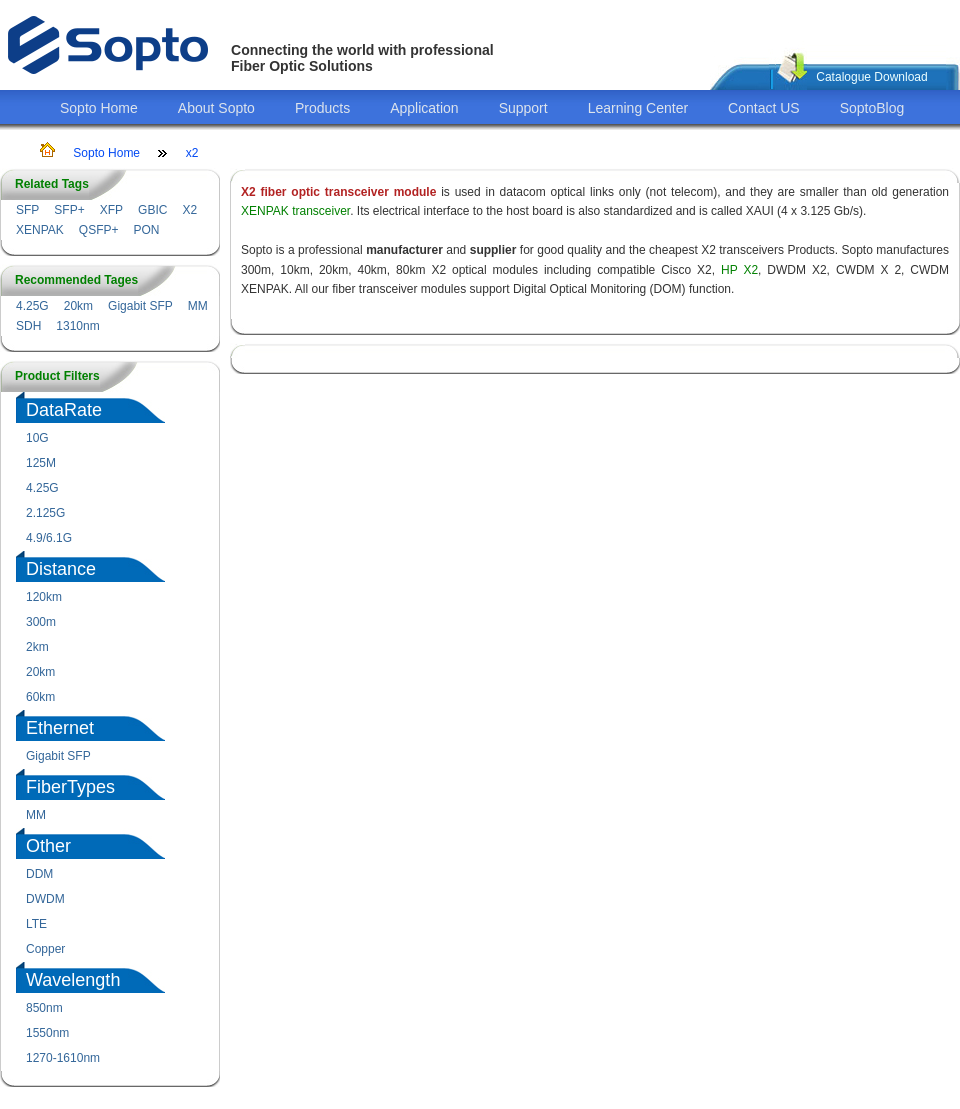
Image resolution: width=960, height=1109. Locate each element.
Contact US (764, 108)
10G (37, 438)
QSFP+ (99, 230)
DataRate (64, 410)
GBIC (152, 210)
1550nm (47, 1033)
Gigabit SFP (140, 306)
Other (48, 846)
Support (523, 108)
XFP (111, 210)
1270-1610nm (63, 1058)
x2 (192, 153)
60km (40, 697)
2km (37, 647)
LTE (36, 924)
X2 (189, 210)
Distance (61, 569)
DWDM (45, 899)
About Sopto (216, 108)
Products (322, 108)
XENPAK (40, 230)
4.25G (32, 306)
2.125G (45, 513)
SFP (27, 210)
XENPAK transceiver (295, 211)
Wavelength (73, 980)
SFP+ (69, 210)
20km (78, 306)
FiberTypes (70, 787)
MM (198, 306)
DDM (39, 874)
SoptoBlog (872, 108)
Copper (45, 949)
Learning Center (638, 108)
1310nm (77, 326)
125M (41, 463)
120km (44, 597)
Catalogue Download (871, 77)
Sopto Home (99, 108)
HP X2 (739, 270)
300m (41, 622)
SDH (28, 326)
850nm (44, 1008)
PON (146, 230)
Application (424, 108)
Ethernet (60, 728)
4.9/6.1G (49, 538)
